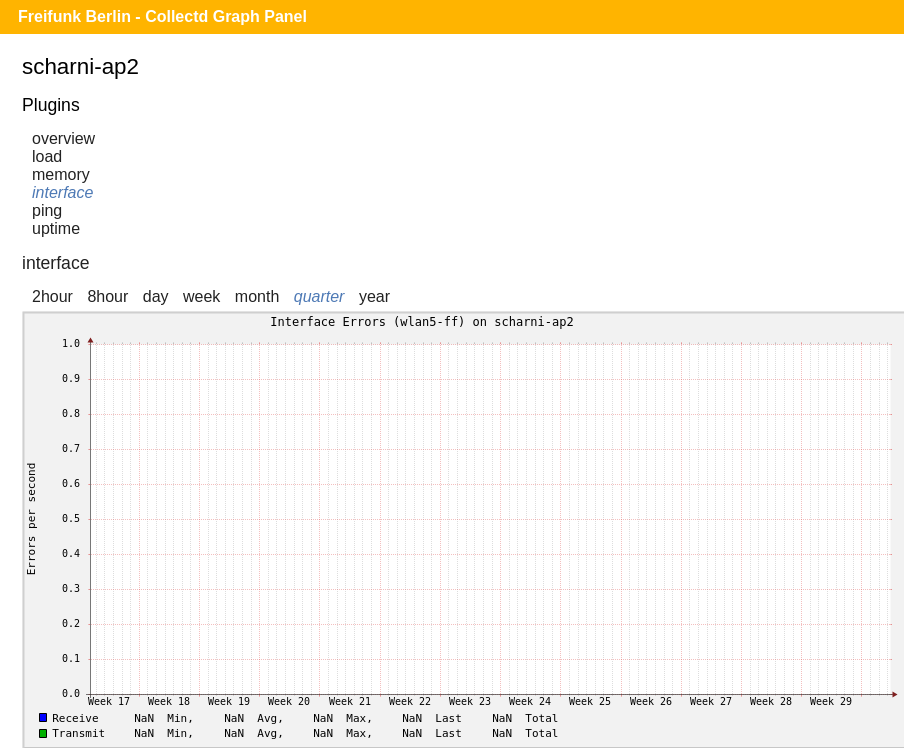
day (156, 296)
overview (63, 138)
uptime (56, 228)
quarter (319, 296)
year (374, 296)
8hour (107, 296)
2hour (52, 296)
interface (62, 192)
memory (61, 174)
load (47, 156)
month (257, 296)
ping (47, 210)
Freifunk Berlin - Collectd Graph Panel (162, 16)
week (201, 296)
